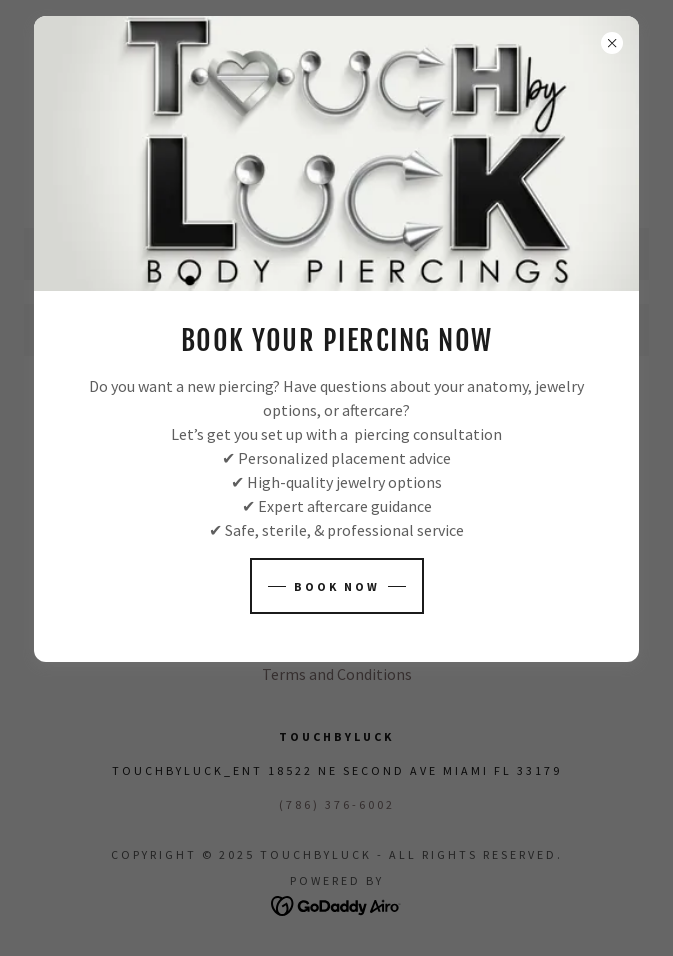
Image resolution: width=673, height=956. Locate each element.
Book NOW (337, 586)
